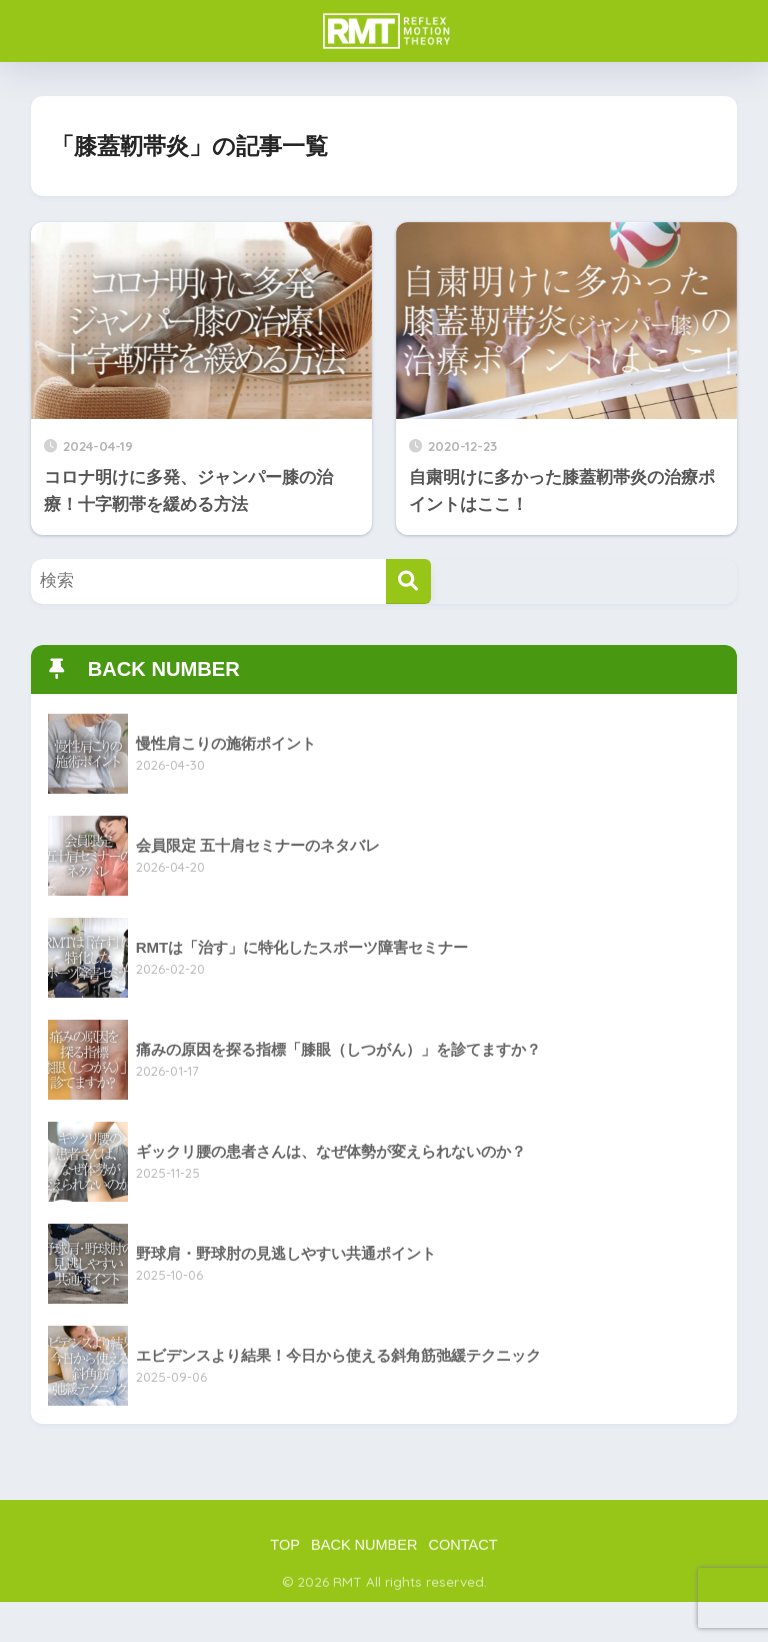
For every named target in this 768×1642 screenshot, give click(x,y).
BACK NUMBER (364, 1551)
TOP (285, 1551)
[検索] (408, 581)
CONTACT (463, 1551)
